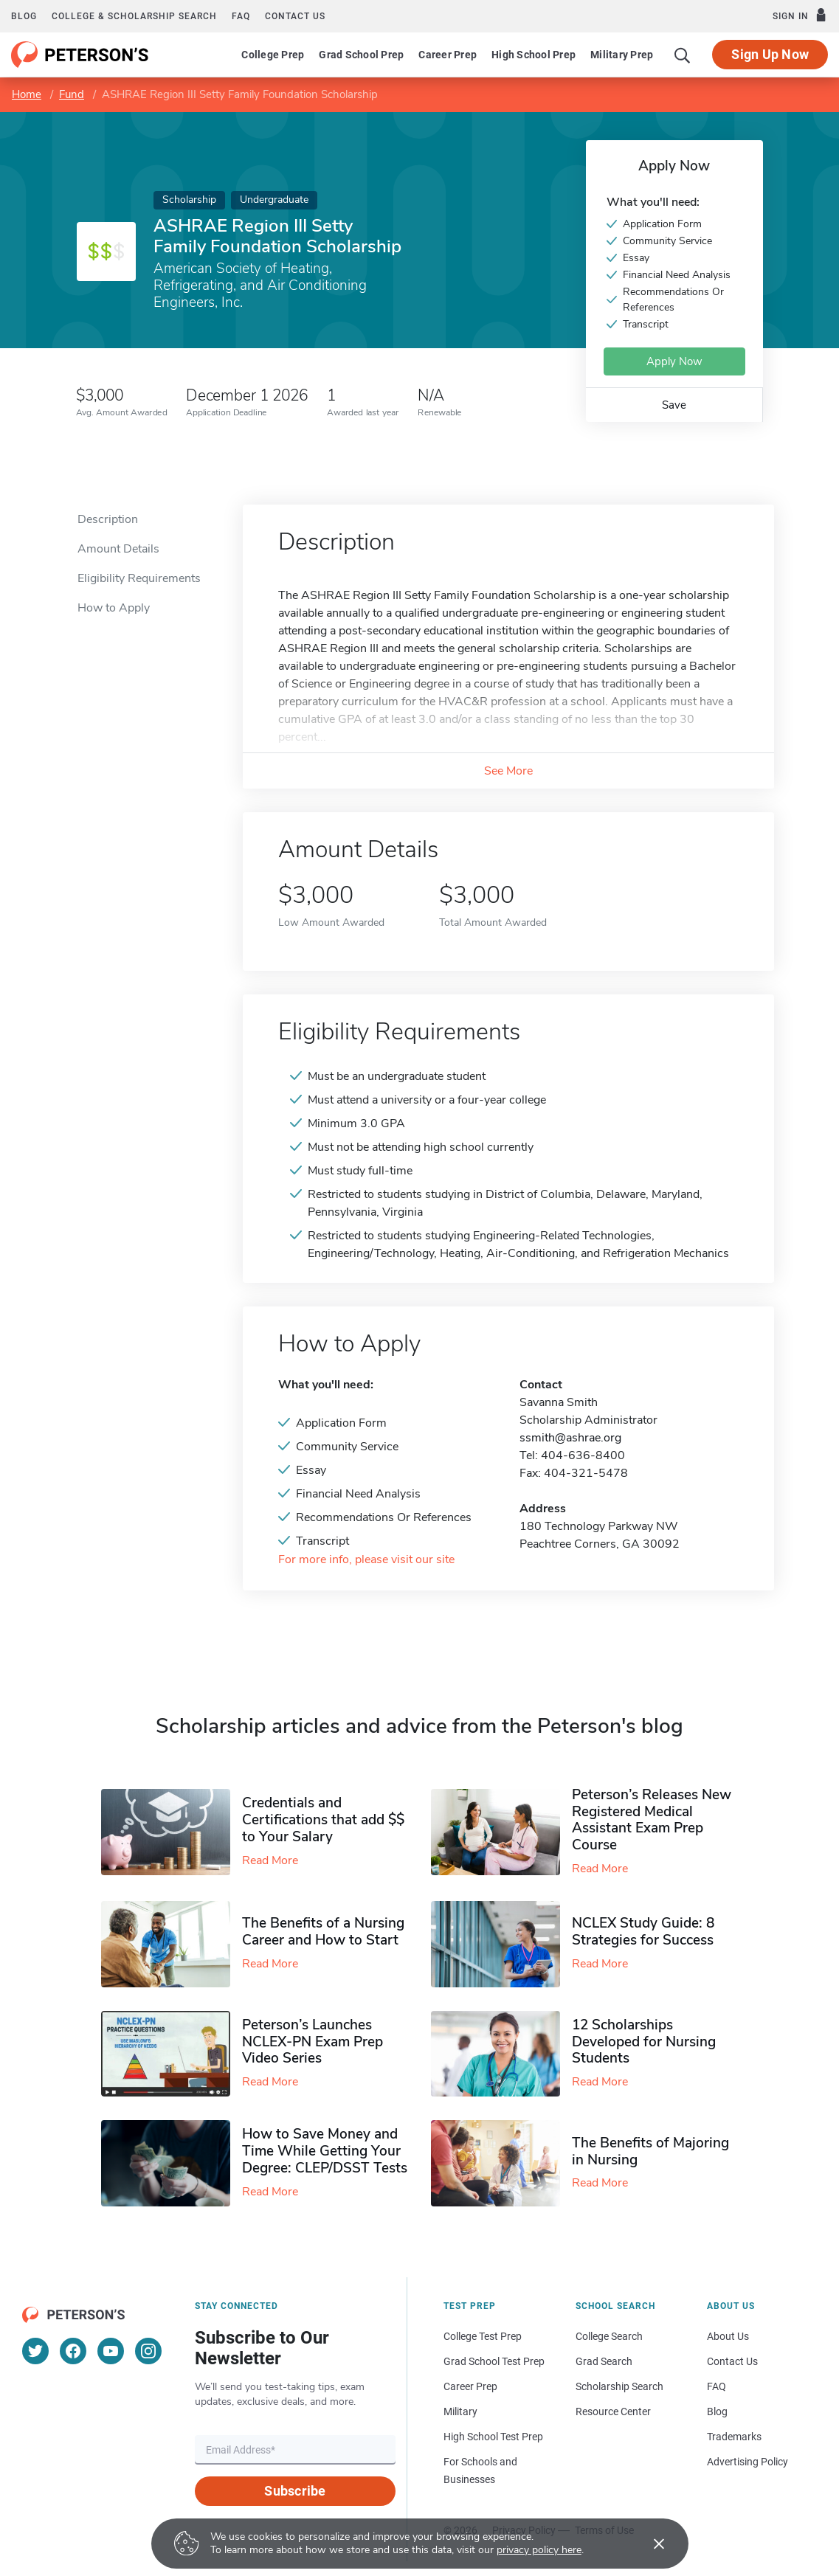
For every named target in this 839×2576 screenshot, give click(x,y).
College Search (609, 2336)
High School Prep (533, 54)
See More (508, 771)
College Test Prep (482, 2336)
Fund (71, 94)
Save (674, 405)
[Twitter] (35, 2351)
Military (460, 2411)
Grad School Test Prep (494, 2361)
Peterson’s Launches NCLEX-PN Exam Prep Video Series (312, 2041)
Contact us (295, 16)
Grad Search (604, 2361)
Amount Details (118, 549)
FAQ (241, 16)
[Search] (682, 54)
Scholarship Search (619, 2386)
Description (107, 519)
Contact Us (732, 2361)
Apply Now (674, 361)
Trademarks (734, 2436)
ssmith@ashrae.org (570, 1438)
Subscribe (294, 2491)
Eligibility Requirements (139, 578)
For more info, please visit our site (366, 1560)
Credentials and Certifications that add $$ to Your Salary (323, 1819)
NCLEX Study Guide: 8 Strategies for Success (643, 1932)
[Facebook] (73, 2351)
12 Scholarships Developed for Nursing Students (644, 2041)
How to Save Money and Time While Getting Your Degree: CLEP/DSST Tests (324, 2151)
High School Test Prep (493, 2436)
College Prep (272, 54)
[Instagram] (148, 2351)
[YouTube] (110, 2351)
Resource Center (613, 2411)
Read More (270, 1860)
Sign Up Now (770, 54)
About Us (728, 2336)
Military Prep (621, 54)
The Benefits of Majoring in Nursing (650, 2151)
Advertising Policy (747, 2462)
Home (26, 94)
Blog (24, 16)
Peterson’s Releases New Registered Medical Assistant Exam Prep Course (651, 1820)
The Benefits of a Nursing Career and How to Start (323, 1932)
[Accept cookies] (649, 2543)
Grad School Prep (361, 54)
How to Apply (113, 608)
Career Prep (447, 54)
